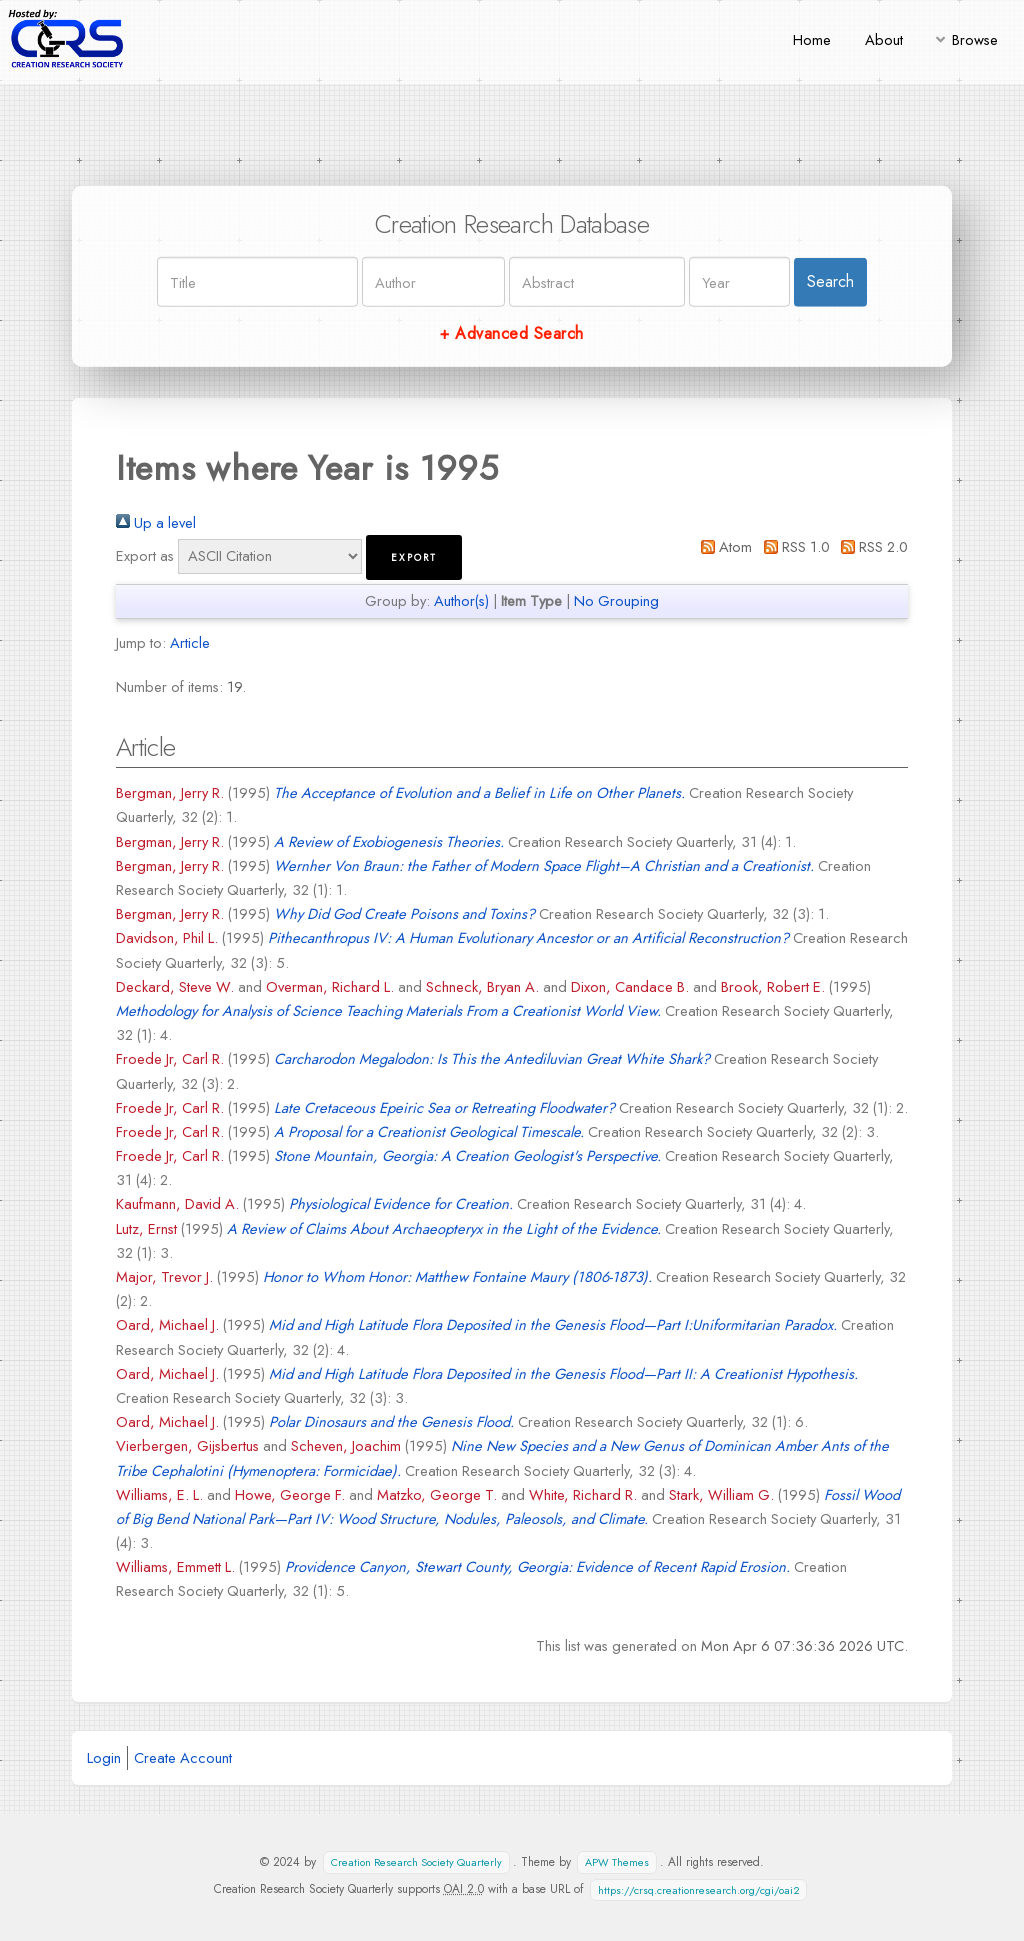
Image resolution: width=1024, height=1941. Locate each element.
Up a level (156, 522)
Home (812, 39)
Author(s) (461, 600)
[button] (414, 557)
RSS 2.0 (871, 546)
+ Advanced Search (511, 333)
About (884, 39)
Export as (145, 555)
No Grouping (616, 600)
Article (190, 642)
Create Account (183, 1757)
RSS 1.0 (792, 546)
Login (104, 1757)
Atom (723, 546)
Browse (975, 39)
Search (830, 281)
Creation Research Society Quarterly (416, 1862)
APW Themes (617, 1862)
